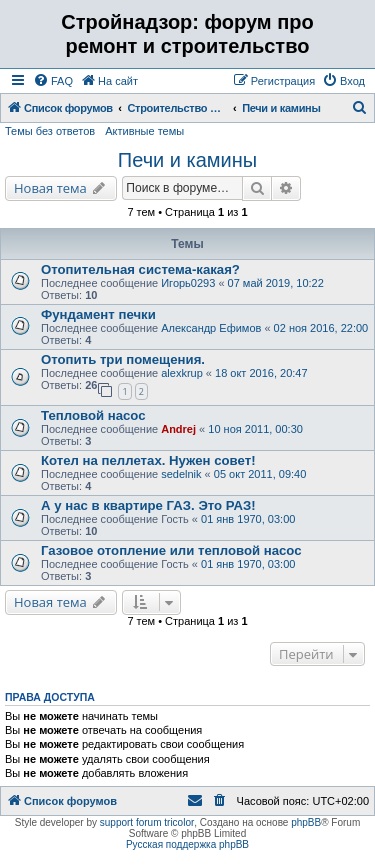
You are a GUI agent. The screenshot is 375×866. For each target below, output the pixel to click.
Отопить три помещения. (123, 359)
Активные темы (144, 131)
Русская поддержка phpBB (187, 844)
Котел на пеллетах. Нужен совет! (148, 460)
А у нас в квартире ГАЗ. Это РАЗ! (148, 505)
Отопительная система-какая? (140, 269)
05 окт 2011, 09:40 (260, 474)
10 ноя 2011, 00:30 (255, 429)
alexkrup (182, 373)
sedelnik (181, 474)
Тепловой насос (93, 415)
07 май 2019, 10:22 (276, 283)
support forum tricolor (147, 822)
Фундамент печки (98, 314)
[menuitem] (53, 81)
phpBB (306, 822)
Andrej (178, 429)
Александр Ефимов (211, 328)
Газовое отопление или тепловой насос (171, 550)
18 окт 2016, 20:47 (261, 373)
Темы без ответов (50, 131)
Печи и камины (187, 160)
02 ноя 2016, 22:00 (321, 328)
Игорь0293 (188, 283)
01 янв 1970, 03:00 (248, 519)
